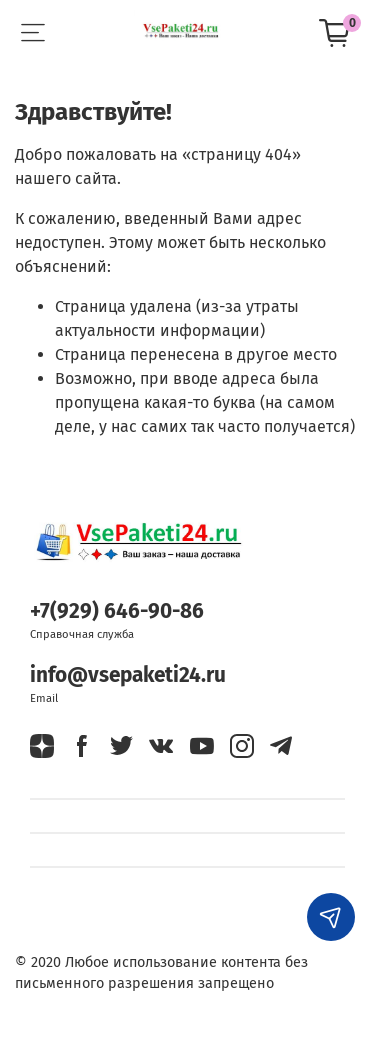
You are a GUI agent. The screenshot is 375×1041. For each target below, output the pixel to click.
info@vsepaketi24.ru (128, 675)
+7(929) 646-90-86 (117, 611)
